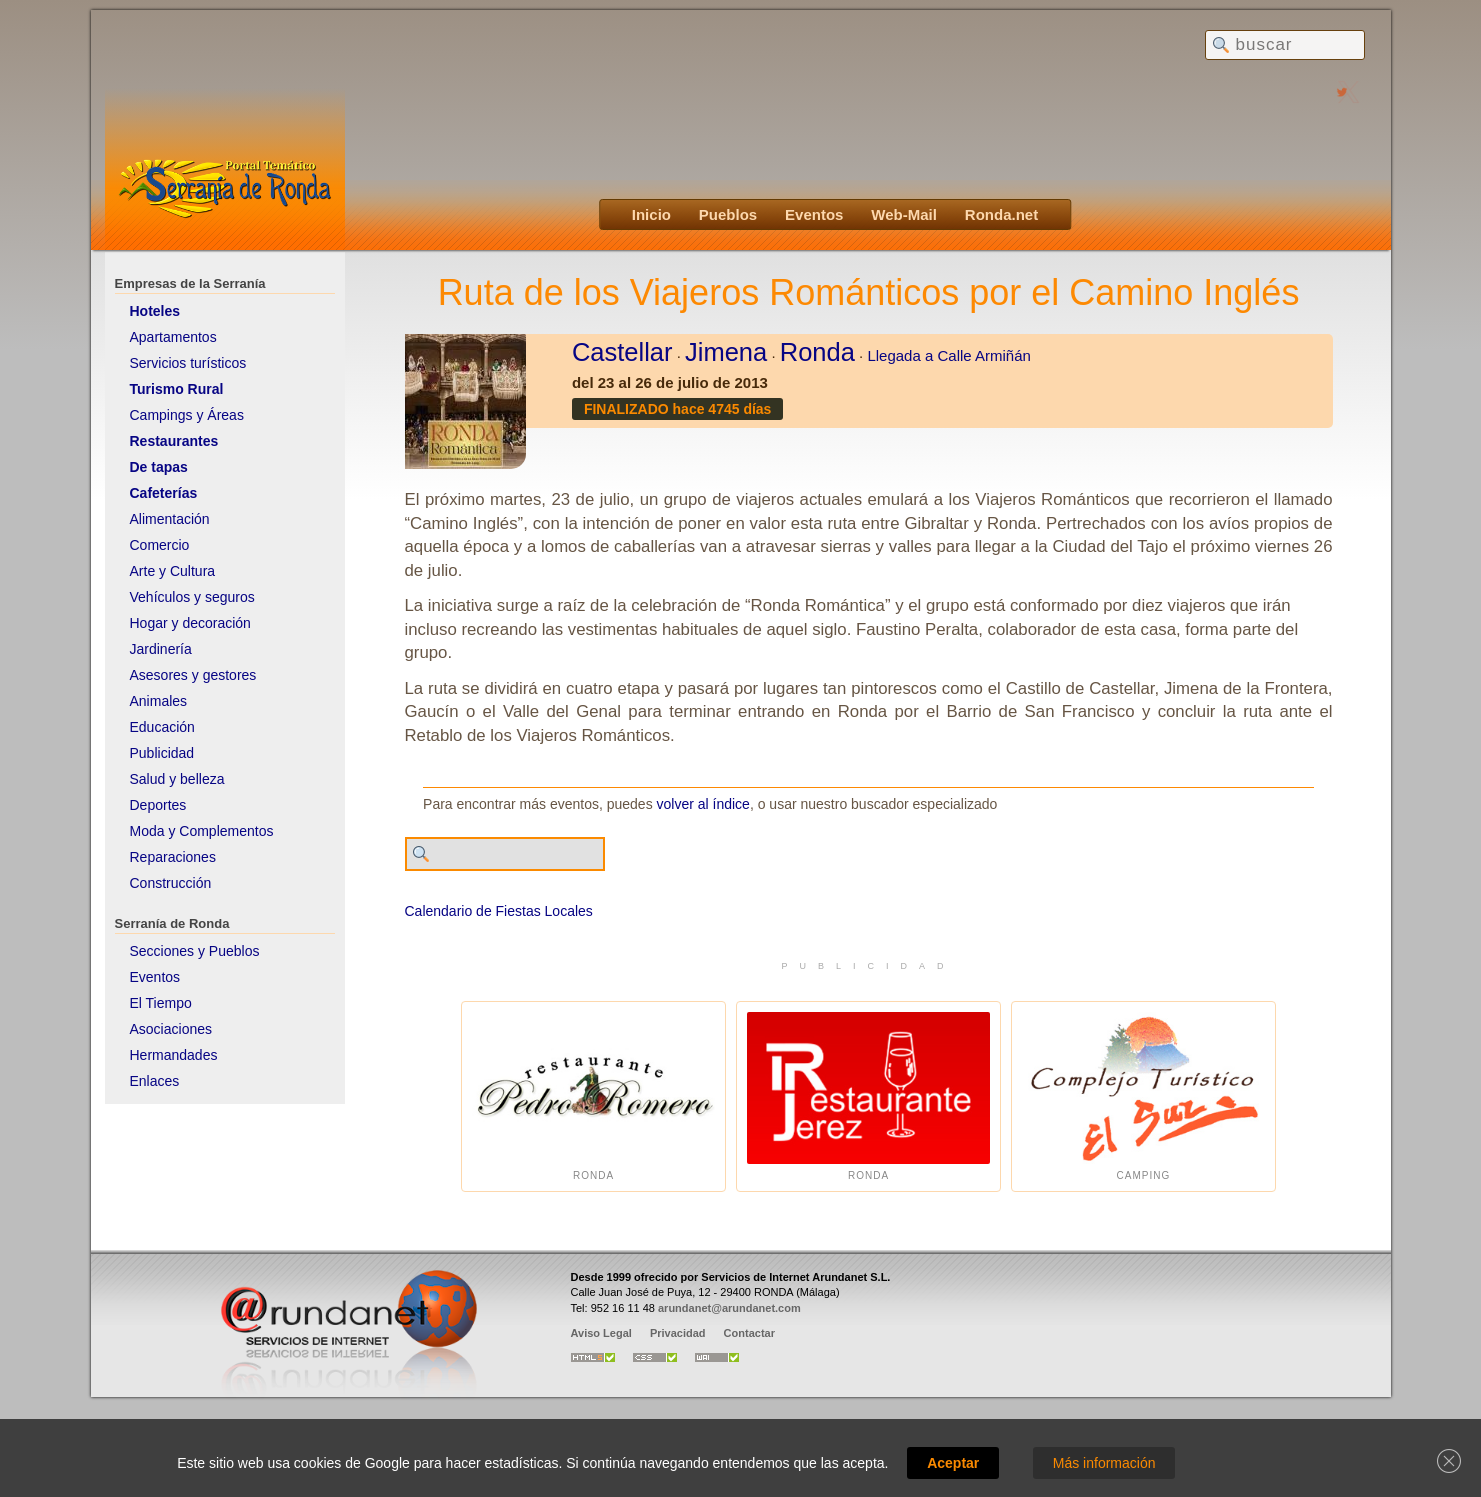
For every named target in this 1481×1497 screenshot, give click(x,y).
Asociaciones (171, 1029)
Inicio (651, 214)
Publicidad (162, 753)
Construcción (171, 883)
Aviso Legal (601, 1333)
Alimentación (170, 519)
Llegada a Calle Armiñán (948, 355)
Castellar (622, 352)
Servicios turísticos (188, 363)
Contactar (749, 1333)
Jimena (726, 352)
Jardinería (161, 649)
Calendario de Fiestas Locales (499, 911)
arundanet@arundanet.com (729, 1308)
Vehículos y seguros (192, 597)
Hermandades (174, 1055)
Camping (1143, 1096)
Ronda (817, 352)
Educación (162, 727)
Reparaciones (173, 857)
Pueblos (728, 214)
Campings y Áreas (187, 415)
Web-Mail (904, 214)
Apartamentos (173, 337)
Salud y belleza (177, 779)
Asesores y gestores (193, 675)
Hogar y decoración (190, 623)
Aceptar (953, 1463)
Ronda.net (1001, 214)
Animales (159, 701)
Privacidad (678, 1333)
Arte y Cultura (173, 571)
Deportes (158, 805)
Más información (1104, 1463)
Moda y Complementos (202, 831)
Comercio (160, 545)
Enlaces (155, 1081)
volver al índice (703, 804)
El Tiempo (161, 1003)
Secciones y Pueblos (195, 951)
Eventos (814, 214)
